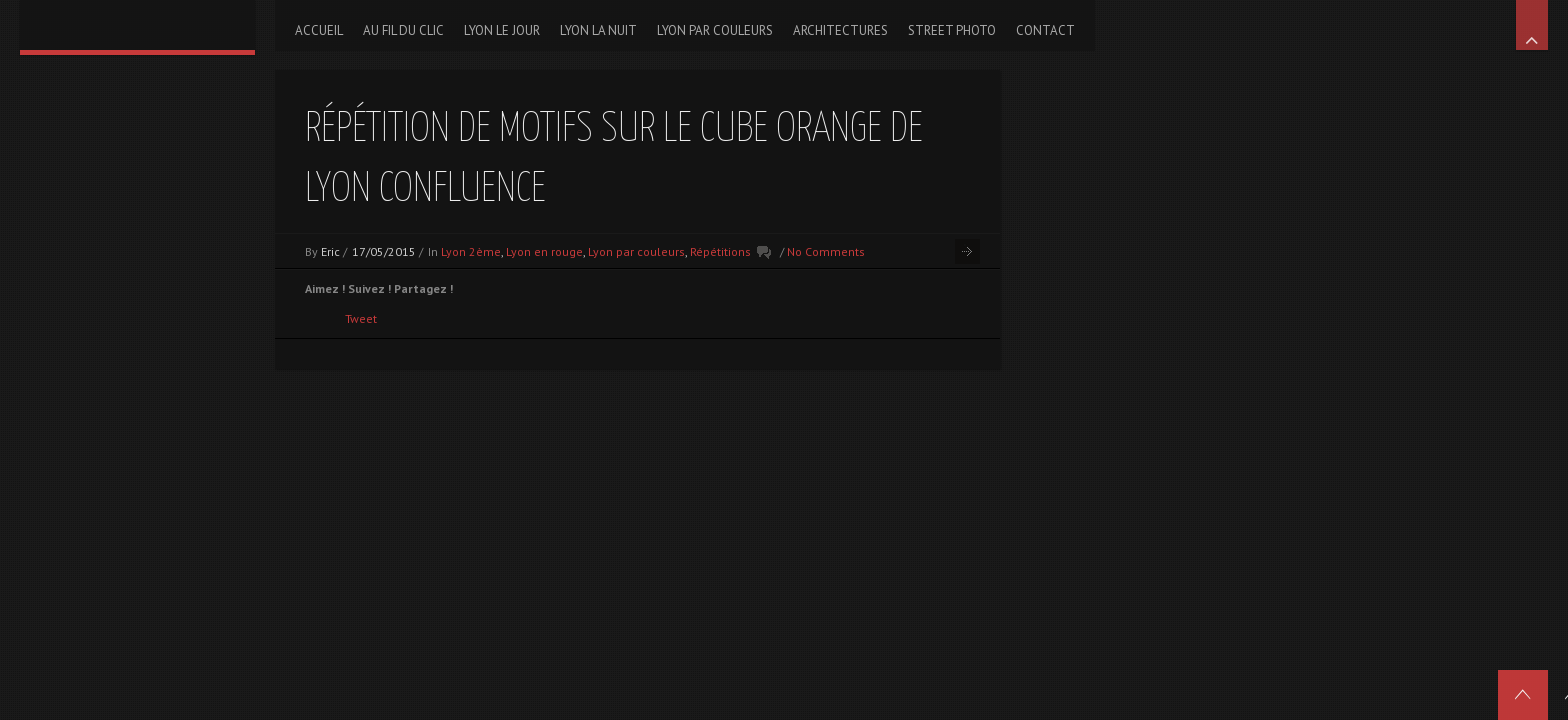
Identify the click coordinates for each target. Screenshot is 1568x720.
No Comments (826, 251)
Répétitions (720, 251)
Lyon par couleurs (636, 251)
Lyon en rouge (544, 251)
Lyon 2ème (471, 251)
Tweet (361, 318)
